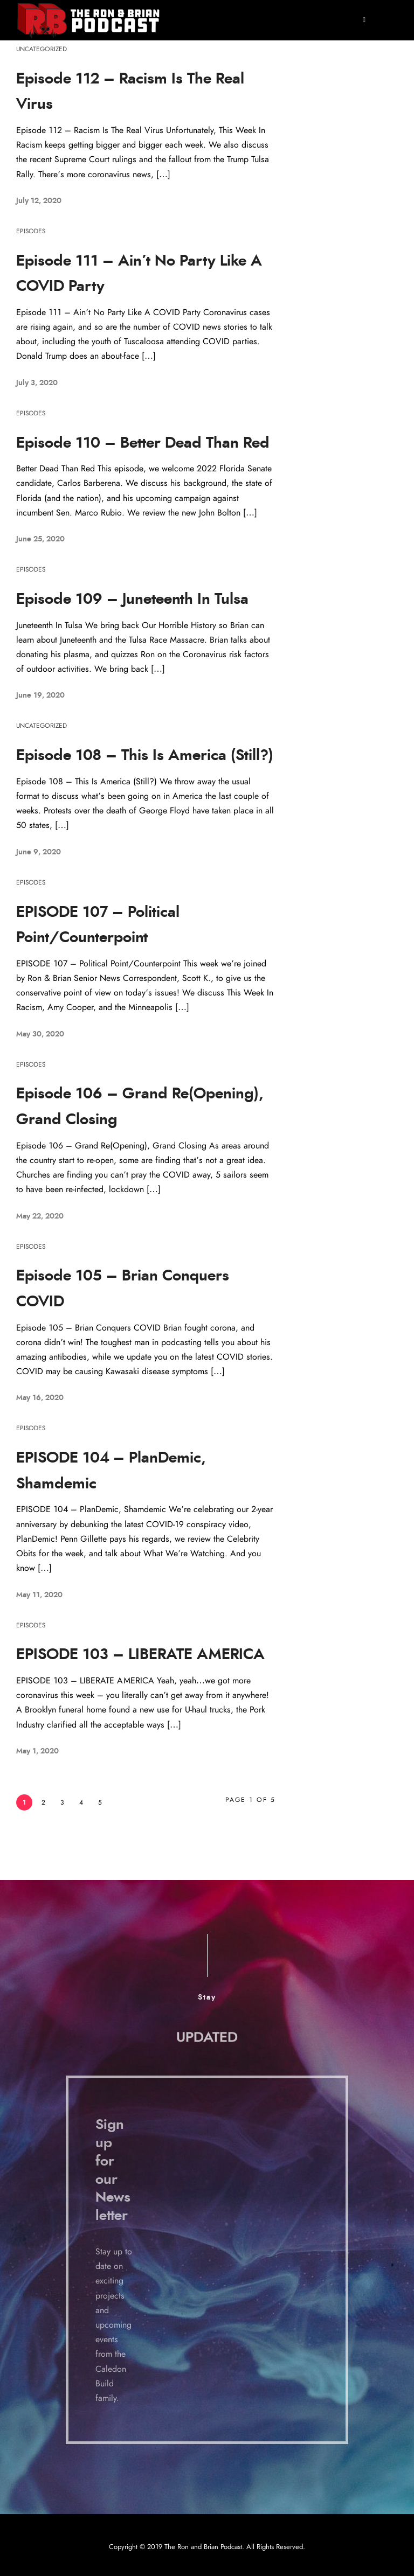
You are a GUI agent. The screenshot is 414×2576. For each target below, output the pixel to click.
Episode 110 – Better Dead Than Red (143, 443)
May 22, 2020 (40, 1216)
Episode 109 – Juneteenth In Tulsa (132, 599)
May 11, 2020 (39, 1595)
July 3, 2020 (37, 383)
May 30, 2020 (40, 1034)
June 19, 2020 (40, 695)
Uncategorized (41, 49)
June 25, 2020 (40, 539)
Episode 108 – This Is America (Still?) (144, 755)
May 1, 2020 (37, 1751)
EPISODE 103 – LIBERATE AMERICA (140, 1654)
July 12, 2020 (38, 201)
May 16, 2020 (40, 1398)
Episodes (30, 231)
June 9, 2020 (38, 852)
